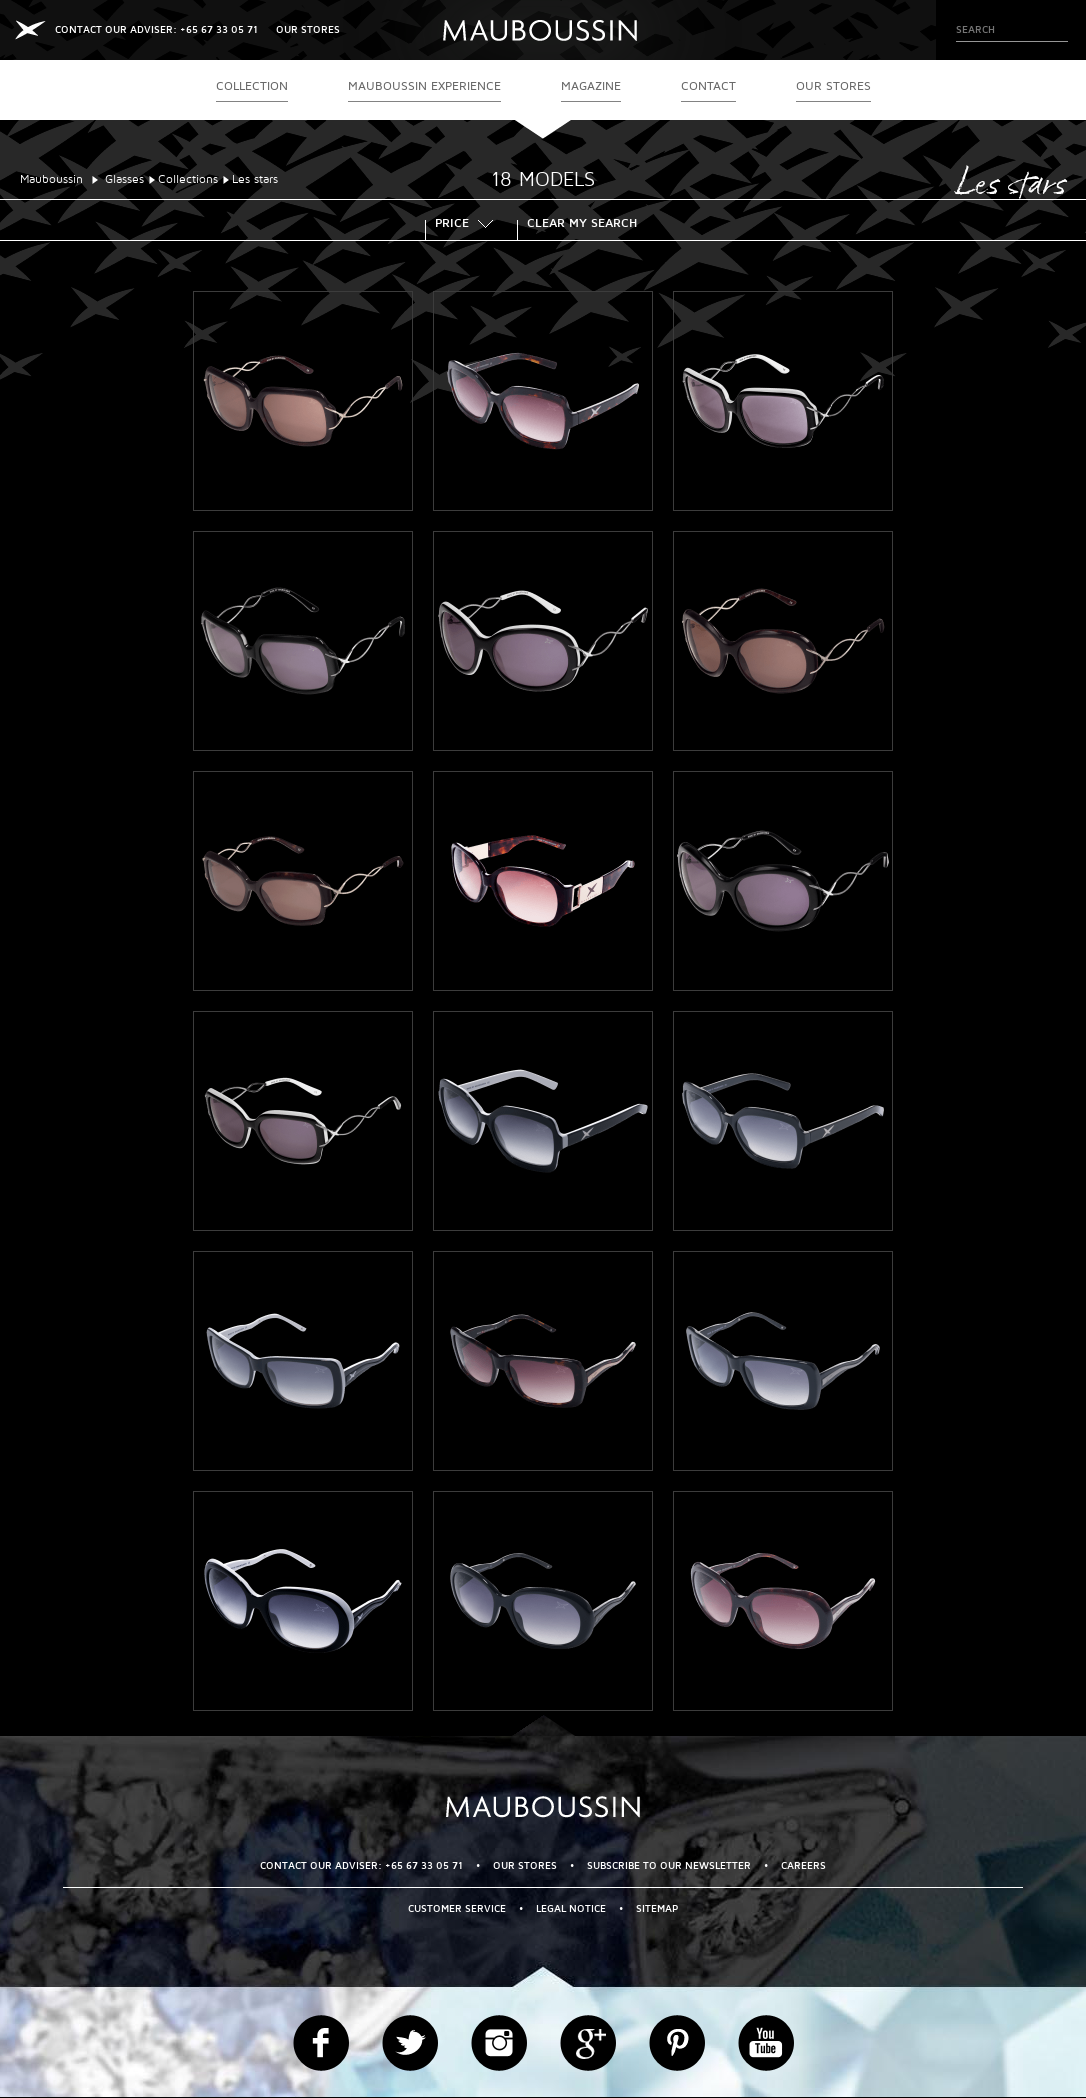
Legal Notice (571, 1908)
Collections (188, 179)
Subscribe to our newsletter (669, 1865)
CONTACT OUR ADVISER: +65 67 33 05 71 (156, 29)
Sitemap (657, 1908)
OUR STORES (308, 29)
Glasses (124, 179)
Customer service (457, 1908)
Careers (803, 1865)
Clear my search (582, 225)
